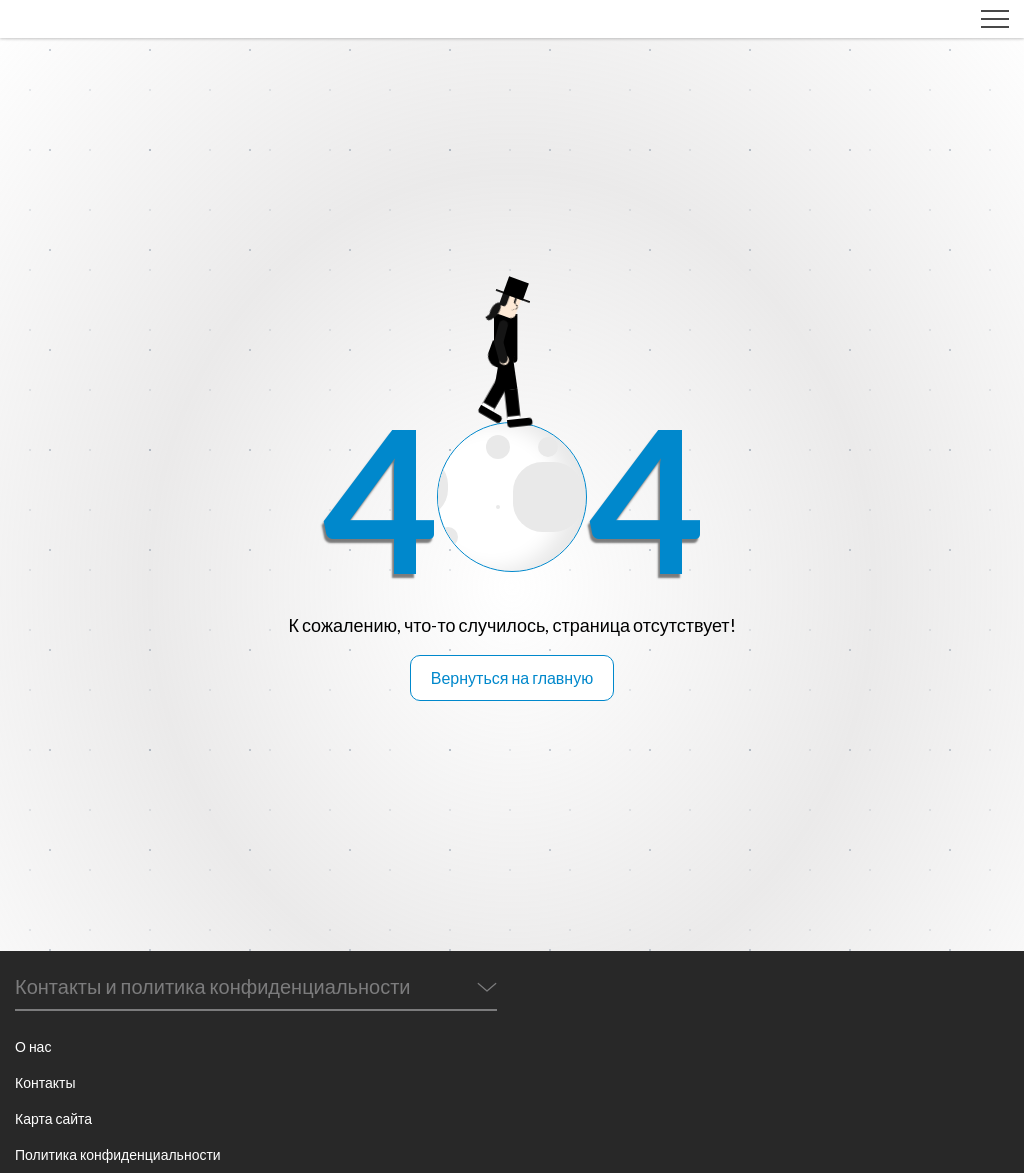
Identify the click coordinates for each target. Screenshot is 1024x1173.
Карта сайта (53, 1118)
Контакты (45, 1082)
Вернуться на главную (512, 677)
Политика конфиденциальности (118, 1154)
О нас (33, 1046)
